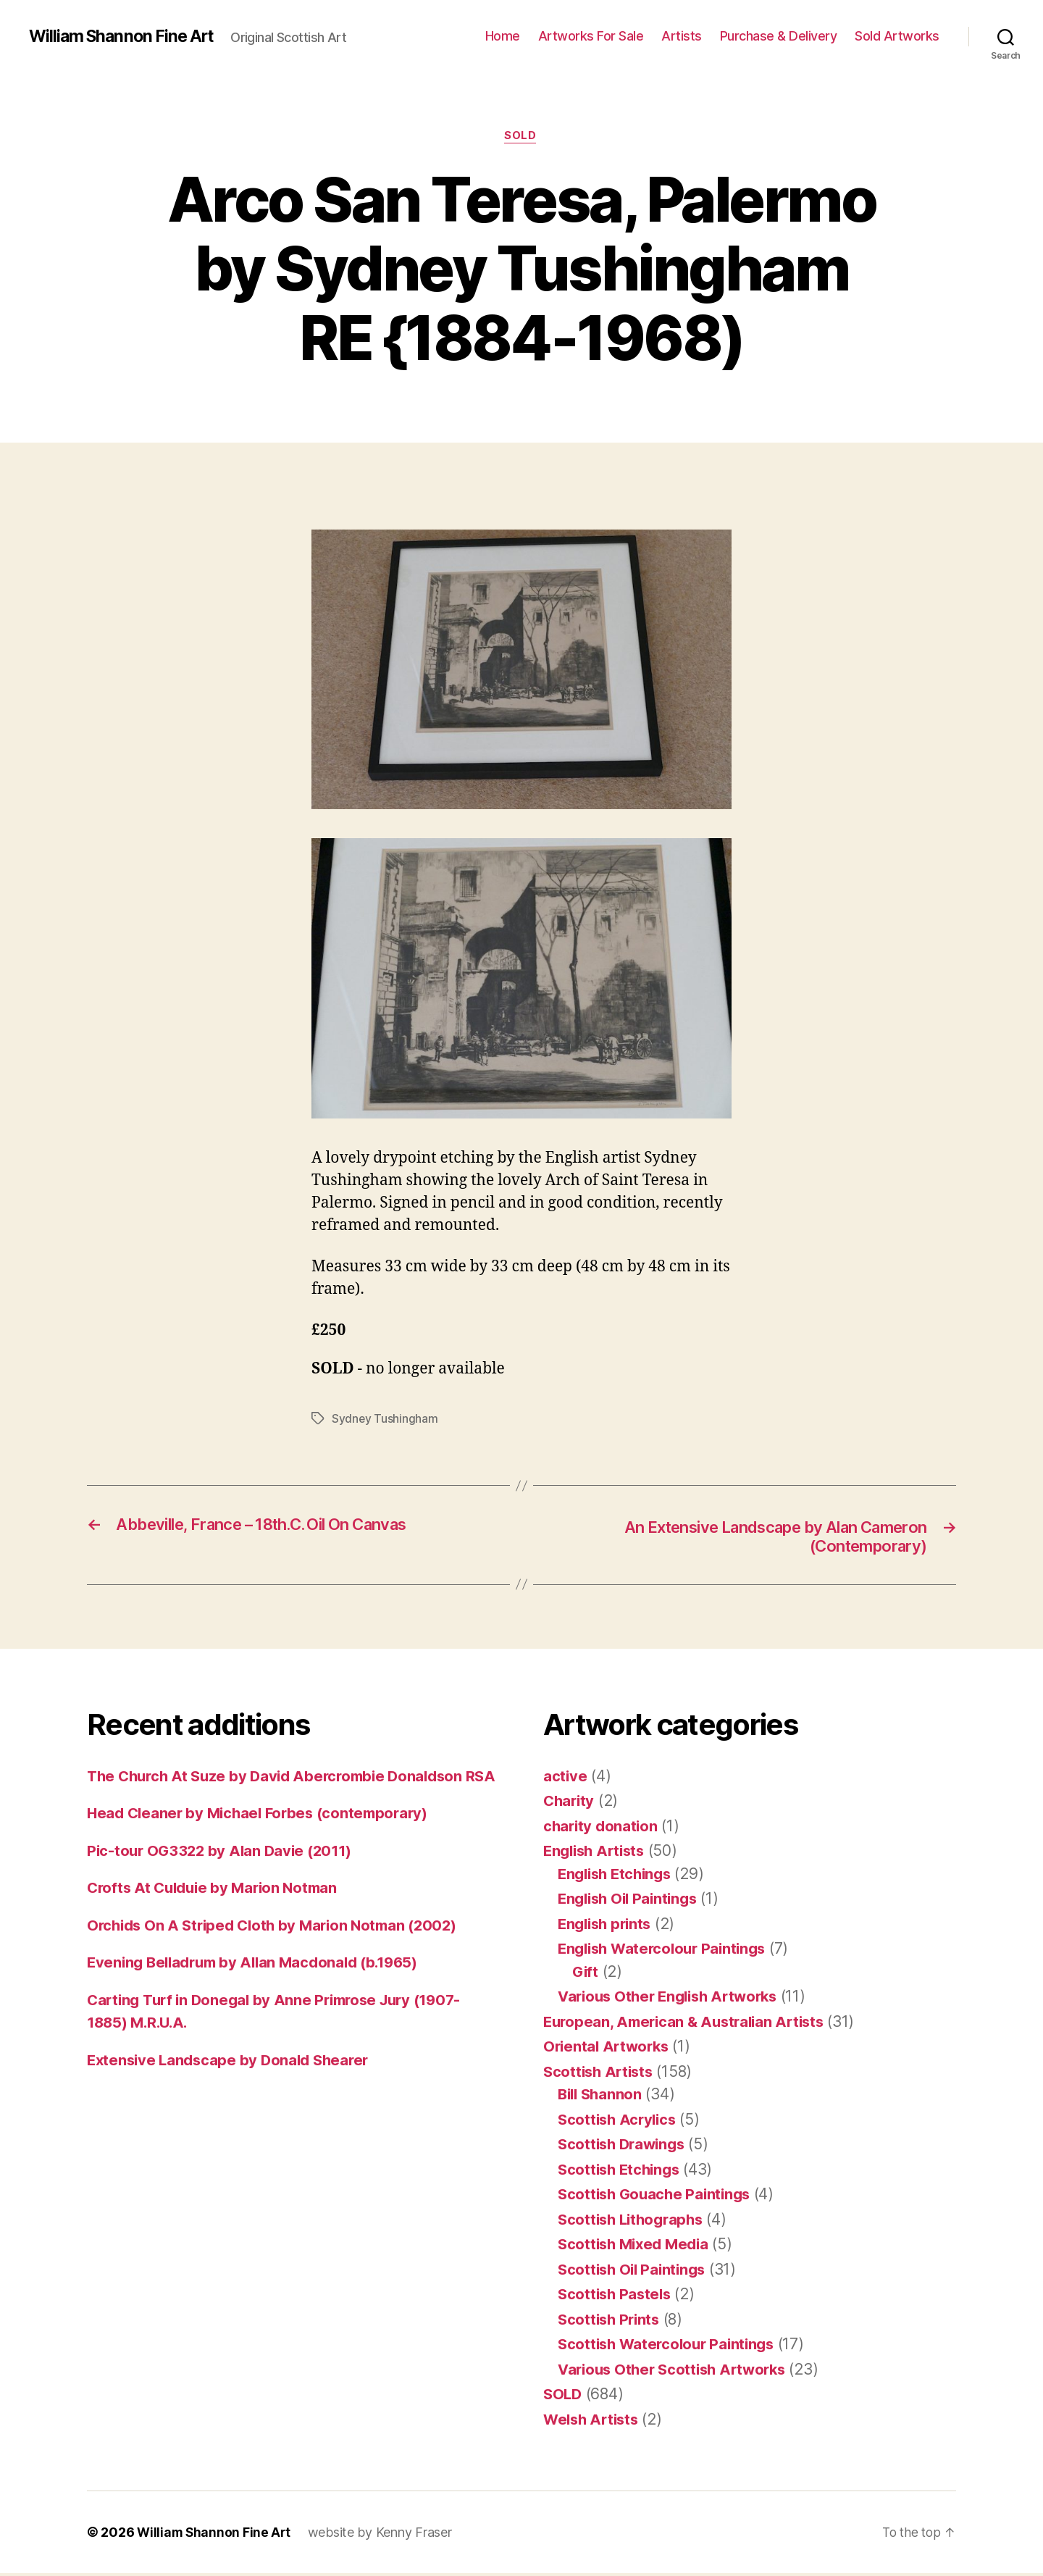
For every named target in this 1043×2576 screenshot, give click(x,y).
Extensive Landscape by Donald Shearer (232, 2085)
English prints (607, 1927)
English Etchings (618, 1877)
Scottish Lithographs (634, 2222)
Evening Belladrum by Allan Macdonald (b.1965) (260, 1988)
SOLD (521, 136)
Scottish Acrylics (619, 2122)
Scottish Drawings (624, 2147)
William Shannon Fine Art (125, 36)
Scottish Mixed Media (637, 2247)
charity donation (602, 1829)
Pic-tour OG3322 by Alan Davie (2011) (223, 1876)
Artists (681, 35)
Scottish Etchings (621, 2172)
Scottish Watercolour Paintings (670, 2347)
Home (502, 35)
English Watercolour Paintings (667, 1951)
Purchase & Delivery (778, 35)
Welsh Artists (593, 2422)
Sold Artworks (897, 35)
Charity (570, 1803)
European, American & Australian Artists (689, 2024)
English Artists (597, 1853)
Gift (586, 1974)
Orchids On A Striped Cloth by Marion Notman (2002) (279, 1950)
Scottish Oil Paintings (635, 2272)
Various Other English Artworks (673, 1999)
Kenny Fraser (417, 2535)
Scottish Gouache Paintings (658, 2197)
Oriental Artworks (608, 2049)
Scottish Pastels (617, 2297)
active (565, 1779)
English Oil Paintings (631, 1901)
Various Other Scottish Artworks (677, 2372)
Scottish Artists (600, 2074)
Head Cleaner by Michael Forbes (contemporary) (263, 1839)
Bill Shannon (602, 2097)
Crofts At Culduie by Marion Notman (217, 1913)
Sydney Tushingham (385, 1420)
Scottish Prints (611, 2322)
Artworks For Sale (591, 35)
